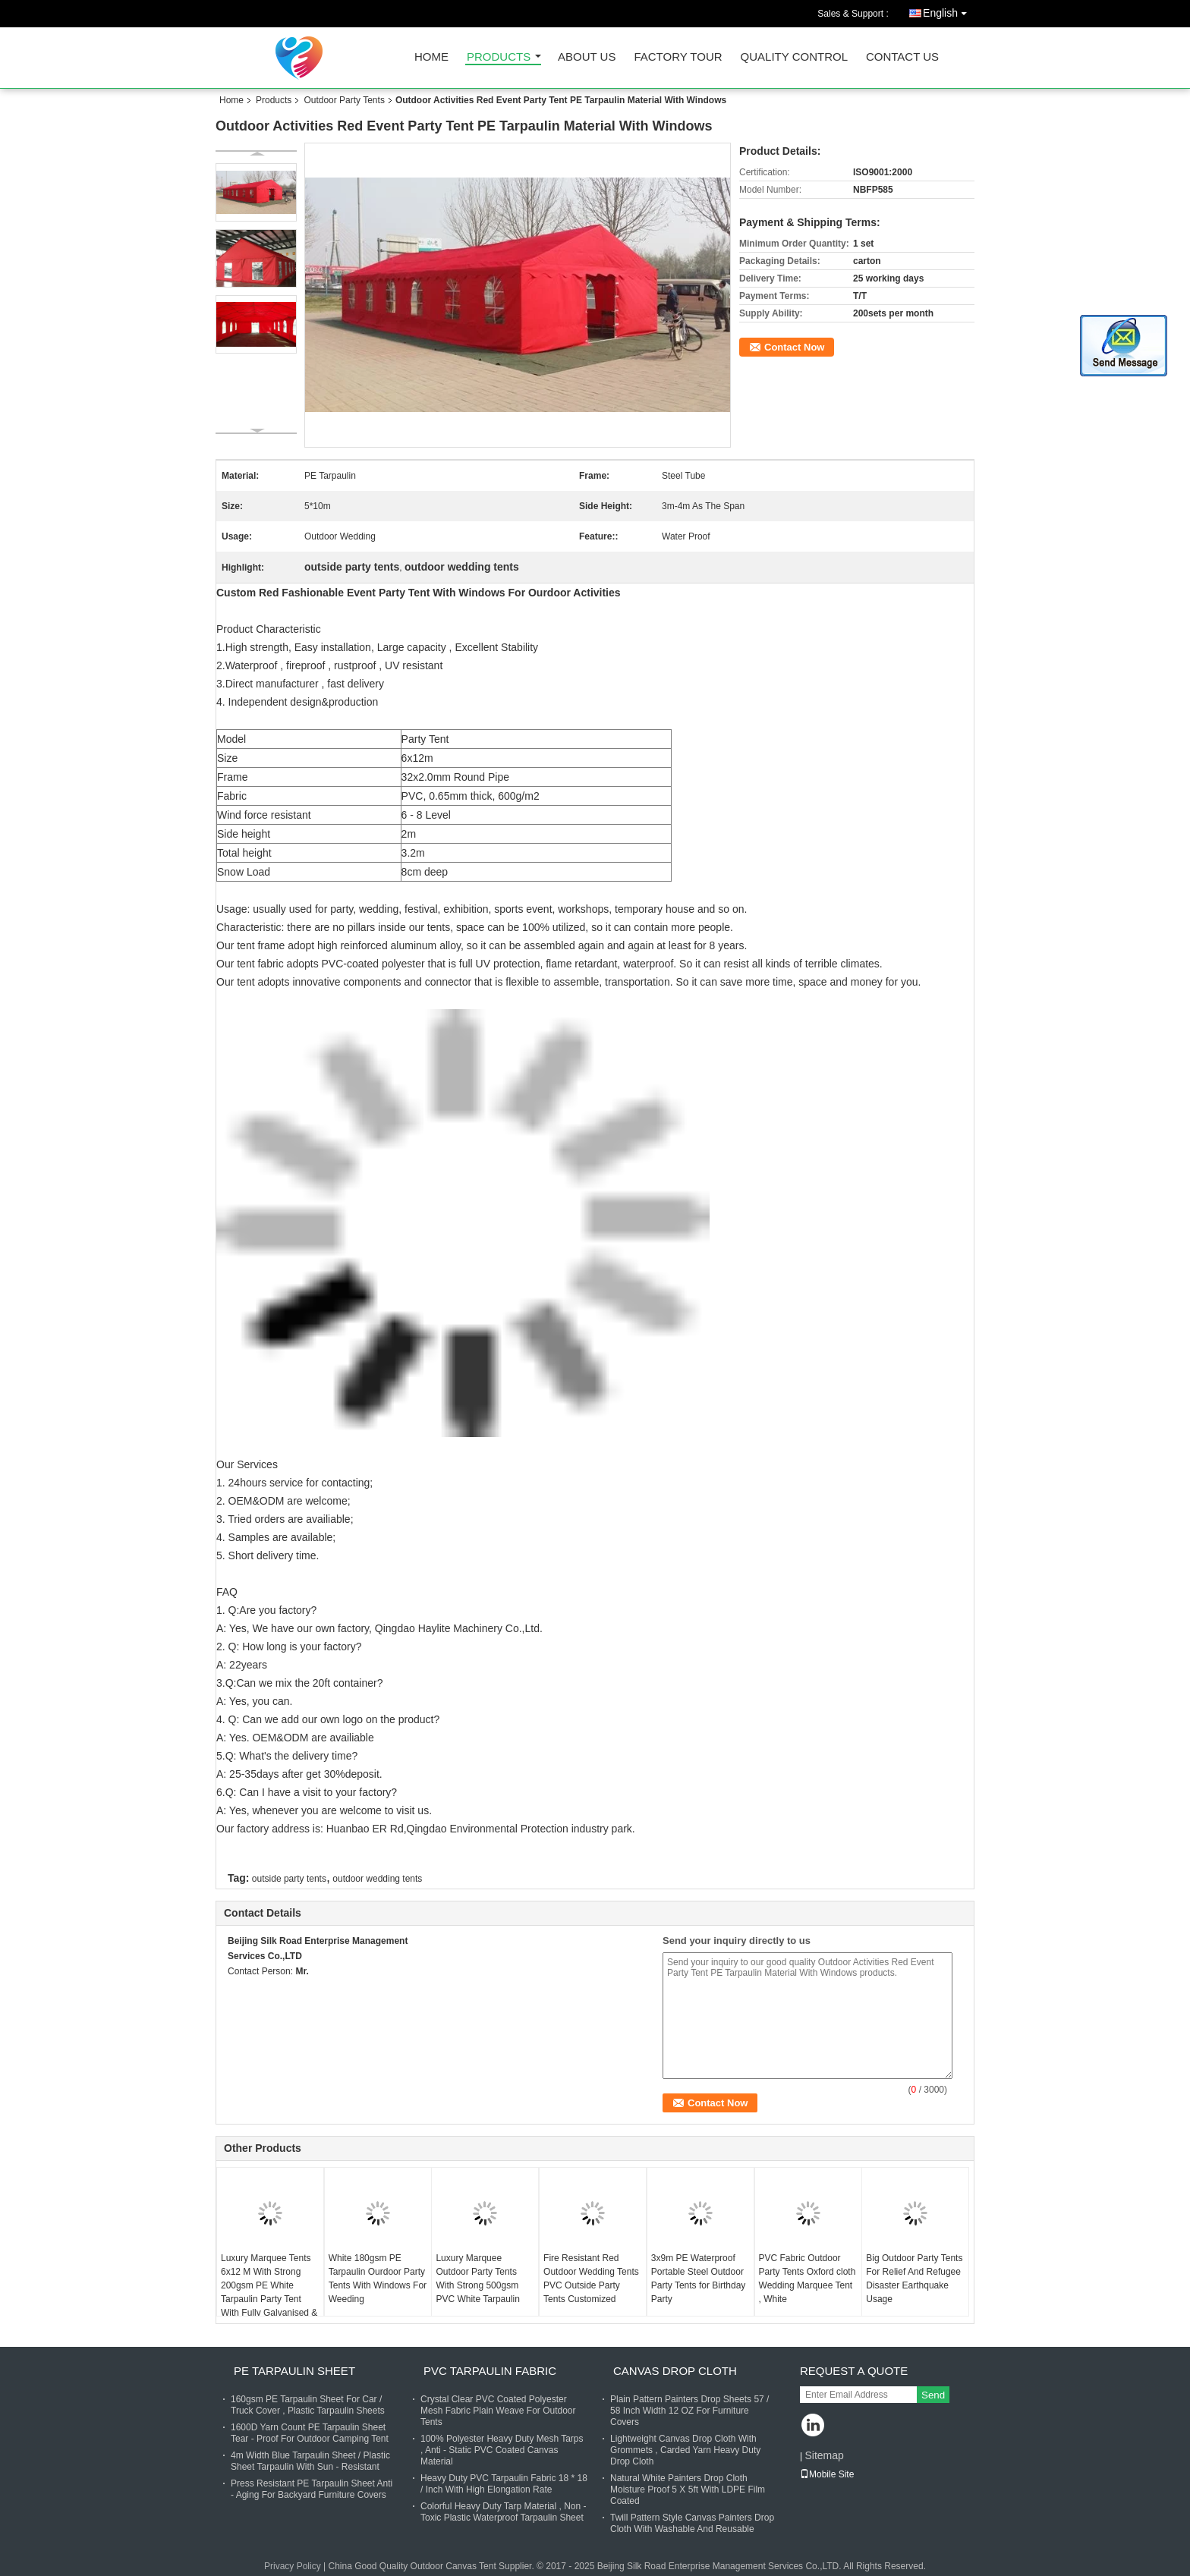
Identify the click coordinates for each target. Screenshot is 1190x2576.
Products (498, 57)
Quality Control (794, 57)
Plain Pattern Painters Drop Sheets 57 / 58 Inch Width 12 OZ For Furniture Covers (689, 2410)
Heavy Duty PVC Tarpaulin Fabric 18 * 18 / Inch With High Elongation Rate (503, 2484)
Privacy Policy (292, 2566)
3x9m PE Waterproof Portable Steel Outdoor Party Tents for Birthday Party (698, 2278)
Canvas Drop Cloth (675, 2370)
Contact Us (902, 57)
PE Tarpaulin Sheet (294, 2370)
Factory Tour (678, 57)
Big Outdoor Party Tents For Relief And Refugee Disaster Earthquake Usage (914, 2278)
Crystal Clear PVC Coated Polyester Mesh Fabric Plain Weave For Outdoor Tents (498, 2410)
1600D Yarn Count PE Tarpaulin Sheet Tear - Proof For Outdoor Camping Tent (310, 2433)
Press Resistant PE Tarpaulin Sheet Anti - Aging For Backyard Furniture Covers (311, 2489)
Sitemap (823, 2455)
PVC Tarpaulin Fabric (489, 2370)
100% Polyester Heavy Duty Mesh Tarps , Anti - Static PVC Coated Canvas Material (502, 2450)
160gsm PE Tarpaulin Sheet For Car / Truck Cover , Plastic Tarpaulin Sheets (308, 2405)
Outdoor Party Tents (344, 100)
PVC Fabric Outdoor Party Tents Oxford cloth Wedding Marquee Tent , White (807, 2278)
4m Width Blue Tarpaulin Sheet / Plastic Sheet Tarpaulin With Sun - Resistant (310, 2461)
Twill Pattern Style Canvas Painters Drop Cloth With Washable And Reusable (692, 2523)
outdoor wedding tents (377, 1878)
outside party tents (289, 1878)
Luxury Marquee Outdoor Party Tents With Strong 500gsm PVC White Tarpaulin (478, 2278)
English (948, 10)
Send (933, 2395)
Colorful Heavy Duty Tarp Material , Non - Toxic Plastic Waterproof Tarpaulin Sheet (503, 2512)
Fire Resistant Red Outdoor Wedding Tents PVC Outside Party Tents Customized (591, 2278)
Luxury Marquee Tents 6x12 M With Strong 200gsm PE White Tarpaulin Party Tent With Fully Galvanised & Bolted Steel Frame (269, 2292)
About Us (586, 57)
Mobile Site (827, 2474)
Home (431, 57)
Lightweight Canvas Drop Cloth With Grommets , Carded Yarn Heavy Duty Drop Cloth (685, 2450)
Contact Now (794, 347)
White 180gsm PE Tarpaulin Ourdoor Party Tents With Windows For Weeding (378, 2278)
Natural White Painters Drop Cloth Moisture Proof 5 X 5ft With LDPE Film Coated (687, 2489)
